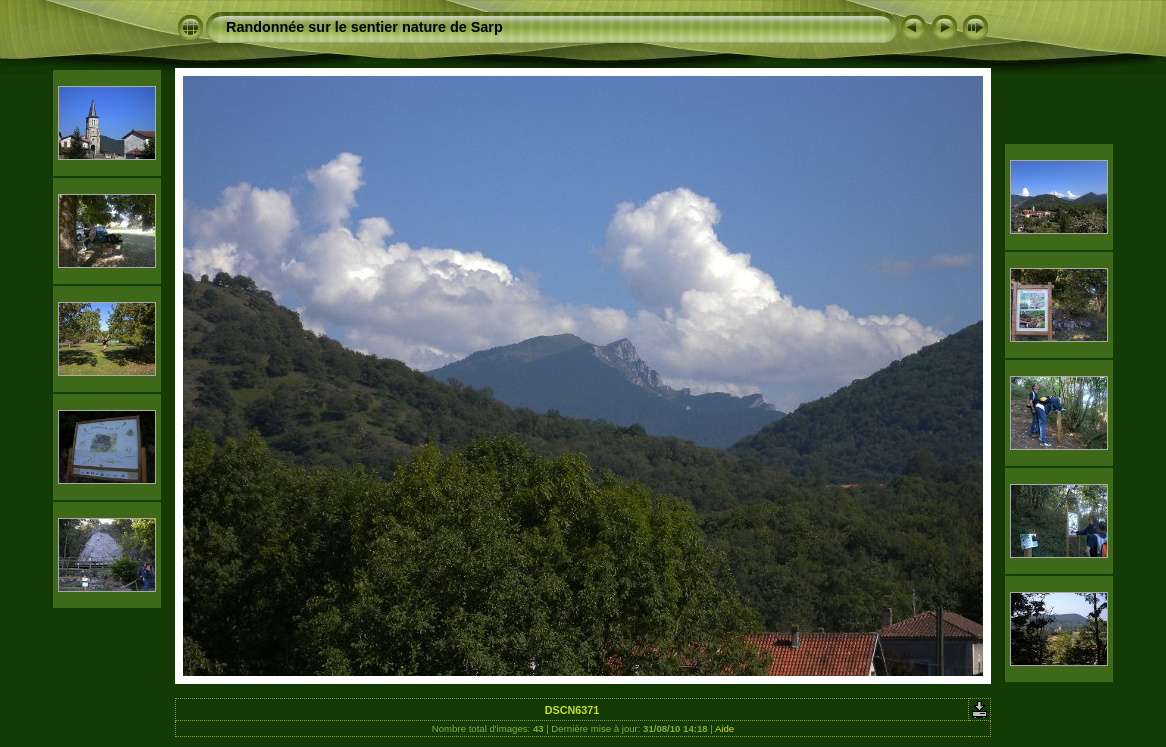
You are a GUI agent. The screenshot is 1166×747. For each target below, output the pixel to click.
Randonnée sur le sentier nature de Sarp (364, 27)
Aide (724, 728)
